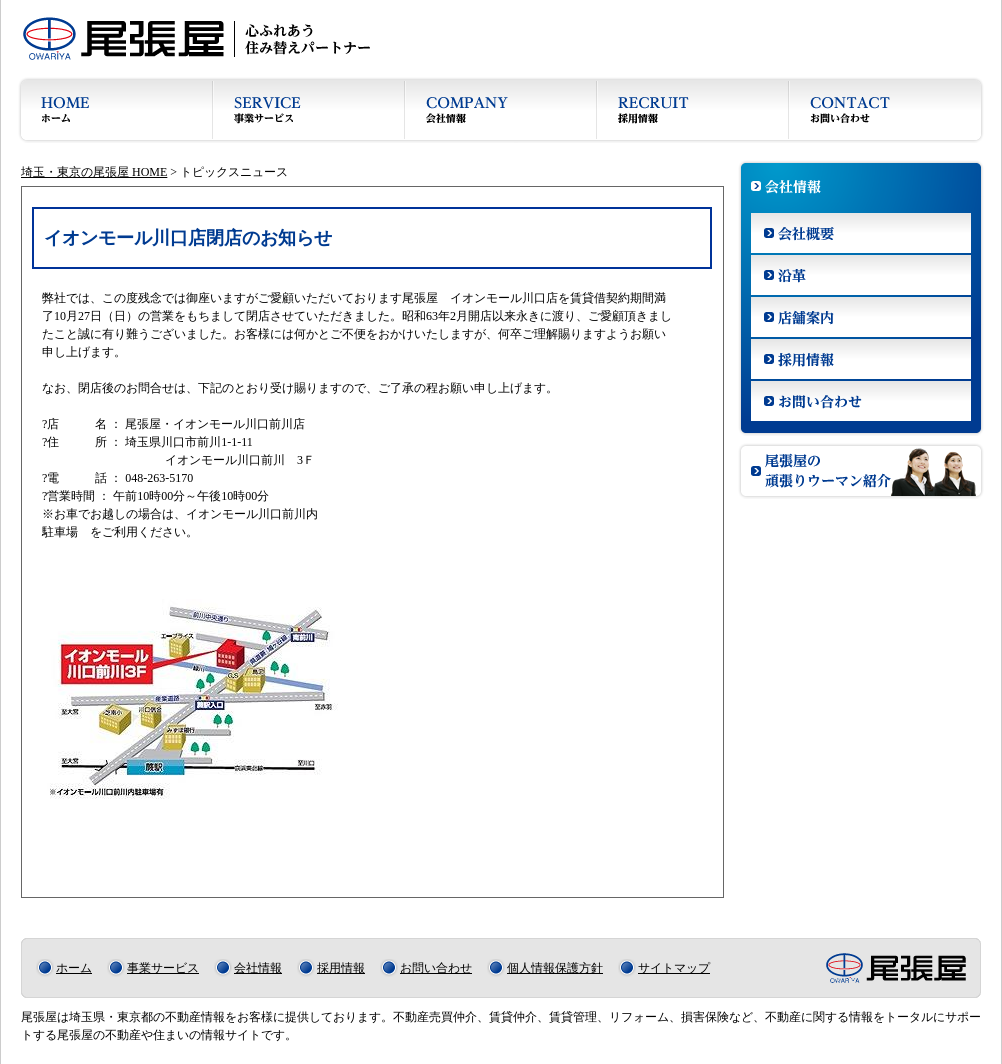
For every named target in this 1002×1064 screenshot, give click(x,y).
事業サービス (163, 968)
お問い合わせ (436, 968)
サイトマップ (674, 968)
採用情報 (341, 968)
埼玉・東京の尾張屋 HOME (94, 172)
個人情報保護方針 (555, 968)
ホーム (74, 968)
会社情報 (258, 968)
